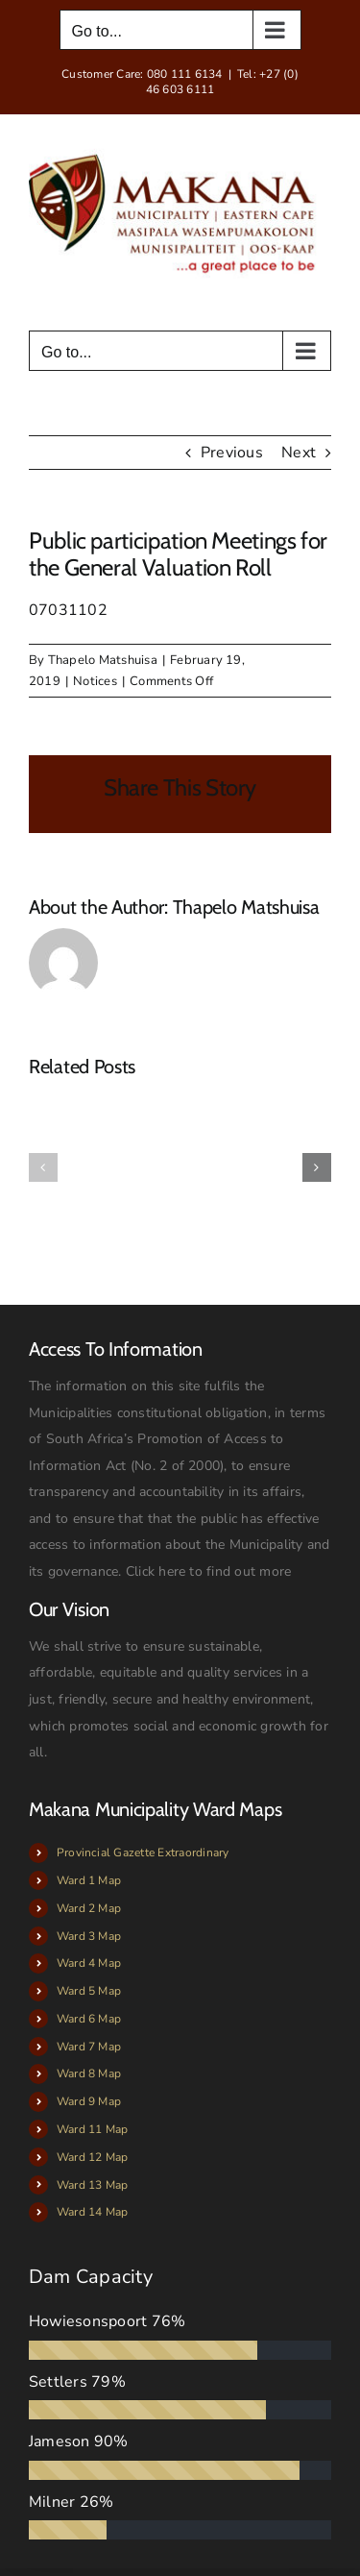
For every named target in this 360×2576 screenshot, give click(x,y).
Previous (232, 452)
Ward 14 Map (93, 2212)
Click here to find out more (208, 1571)
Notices (95, 681)
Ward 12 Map (93, 2157)
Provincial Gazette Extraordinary (143, 1852)
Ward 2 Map (89, 1908)
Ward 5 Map (89, 1991)
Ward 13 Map (93, 2185)
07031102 (68, 610)
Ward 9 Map (89, 2101)
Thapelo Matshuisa (102, 660)
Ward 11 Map (93, 2129)
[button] (43, 1167)
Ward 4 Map (89, 1963)
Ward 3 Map (89, 1936)
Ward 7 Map (89, 2046)
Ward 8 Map (89, 2073)
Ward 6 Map (89, 2018)
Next (298, 452)
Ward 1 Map (89, 1880)
